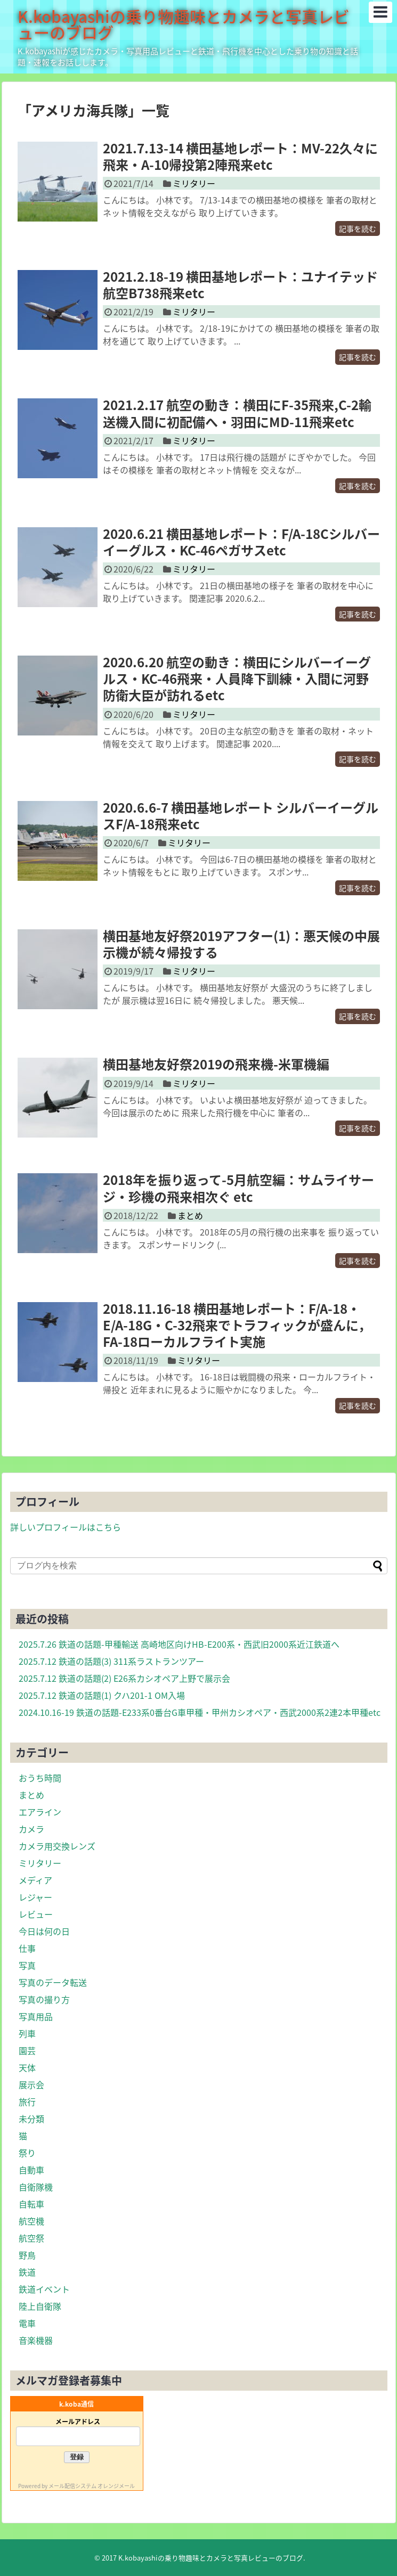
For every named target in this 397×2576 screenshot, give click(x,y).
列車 (27, 2033)
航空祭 (31, 2237)
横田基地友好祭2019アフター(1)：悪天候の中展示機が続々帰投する (241, 944)
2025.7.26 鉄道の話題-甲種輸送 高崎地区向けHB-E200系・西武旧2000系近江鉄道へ (179, 1644)
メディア (35, 1880)
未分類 (31, 2118)
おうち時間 (40, 1777)
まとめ (190, 1215)
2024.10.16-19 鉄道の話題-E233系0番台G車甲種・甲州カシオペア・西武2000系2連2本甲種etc (199, 1712)
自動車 (31, 2169)
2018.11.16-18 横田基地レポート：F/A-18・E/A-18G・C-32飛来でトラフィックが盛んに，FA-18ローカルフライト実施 (237, 1325)
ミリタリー (194, 183)
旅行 (27, 2101)
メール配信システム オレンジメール (91, 2486)
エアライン (40, 1811)
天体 (27, 2067)
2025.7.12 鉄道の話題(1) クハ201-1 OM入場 (102, 1695)
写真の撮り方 (44, 1999)
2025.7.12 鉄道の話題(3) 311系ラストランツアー (111, 1661)
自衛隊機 (36, 2186)
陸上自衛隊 (40, 2306)
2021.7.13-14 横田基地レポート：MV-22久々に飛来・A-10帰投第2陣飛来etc (240, 156)
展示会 (31, 2084)
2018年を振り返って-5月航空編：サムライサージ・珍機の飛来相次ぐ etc (238, 1188)
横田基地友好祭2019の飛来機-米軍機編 (216, 1064)
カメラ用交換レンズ (57, 1845)
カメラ (31, 1828)
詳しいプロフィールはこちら (65, 1526)
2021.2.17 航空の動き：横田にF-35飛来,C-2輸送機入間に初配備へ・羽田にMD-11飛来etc (237, 413)
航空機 (31, 2220)
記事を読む (357, 228)
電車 (27, 2323)
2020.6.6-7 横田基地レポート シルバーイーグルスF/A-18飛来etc (240, 815)
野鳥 (27, 2254)
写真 (27, 1965)
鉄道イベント (44, 2289)
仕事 (27, 1948)
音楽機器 (36, 2340)
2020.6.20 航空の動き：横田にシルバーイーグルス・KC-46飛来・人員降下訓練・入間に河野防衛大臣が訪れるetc (237, 678)
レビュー (36, 1914)
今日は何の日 (44, 1931)
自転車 (31, 2203)
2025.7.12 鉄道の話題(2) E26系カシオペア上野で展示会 (124, 1678)
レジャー (35, 1897)
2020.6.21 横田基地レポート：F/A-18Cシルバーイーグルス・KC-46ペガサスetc (241, 542)
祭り (27, 2152)
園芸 (27, 2050)
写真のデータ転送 (53, 1982)
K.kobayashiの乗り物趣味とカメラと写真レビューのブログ (184, 24)
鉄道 (27, 2272)
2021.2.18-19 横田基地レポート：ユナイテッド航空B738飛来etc (240, 284)
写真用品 (36, 2016)
